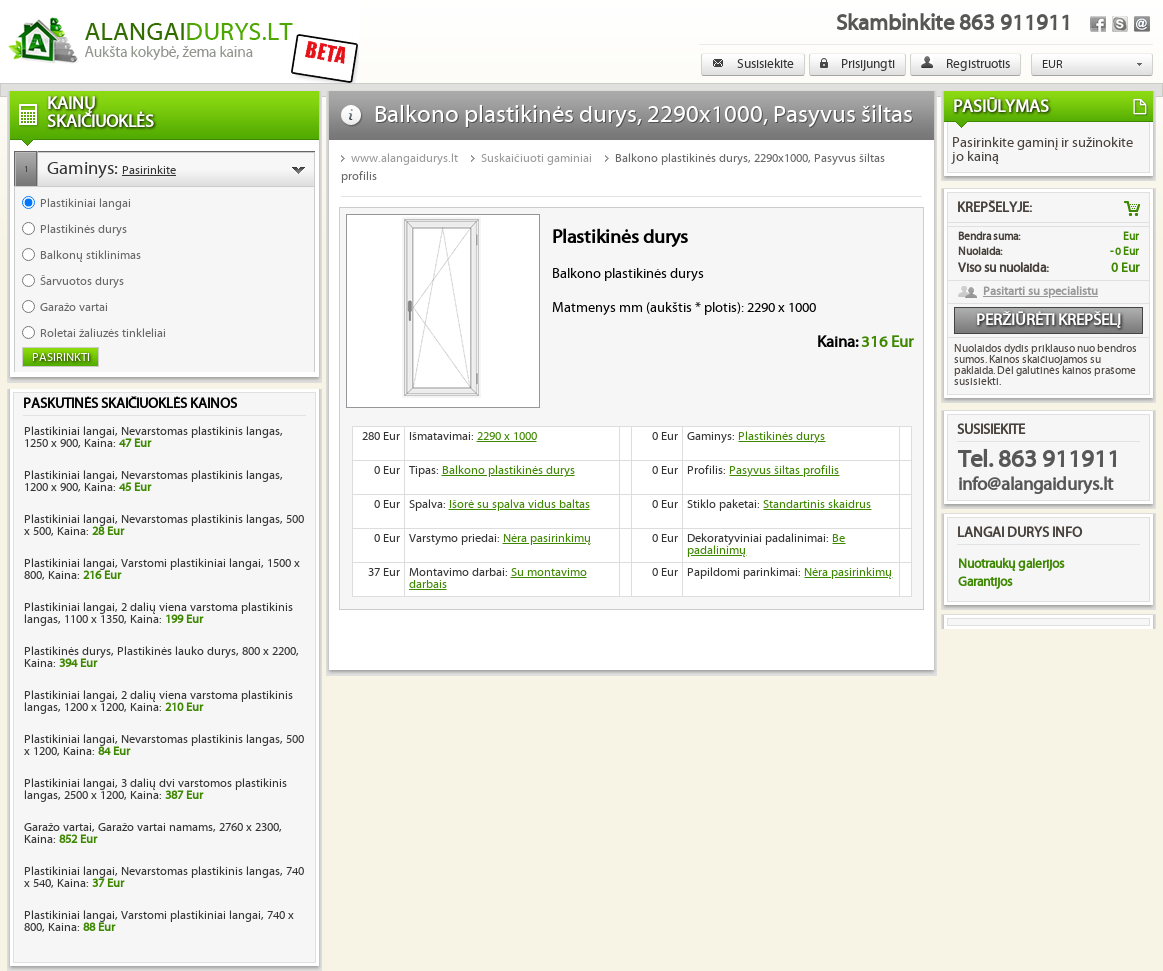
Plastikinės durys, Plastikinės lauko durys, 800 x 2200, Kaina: (161, 657)
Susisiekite (753, 64)
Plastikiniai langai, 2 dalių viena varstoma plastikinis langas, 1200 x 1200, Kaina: (158, 701)
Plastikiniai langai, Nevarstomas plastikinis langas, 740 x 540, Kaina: (164, 877)
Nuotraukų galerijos (1011, 564)
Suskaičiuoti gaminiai (536, 158)
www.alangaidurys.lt (404, 158)
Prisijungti (857, 64)
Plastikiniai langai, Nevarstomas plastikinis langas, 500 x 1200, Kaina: (164, 745)
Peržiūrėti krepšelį (1048, 320)
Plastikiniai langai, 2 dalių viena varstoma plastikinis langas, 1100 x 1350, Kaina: (158, 613)
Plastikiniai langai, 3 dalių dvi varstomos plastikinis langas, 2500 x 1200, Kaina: (155, 789)
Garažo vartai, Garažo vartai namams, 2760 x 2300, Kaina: (153, 833)
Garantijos (985, 582)
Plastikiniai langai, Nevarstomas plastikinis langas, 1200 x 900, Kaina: (153, 481)
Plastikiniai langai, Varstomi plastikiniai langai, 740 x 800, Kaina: (159, 921)
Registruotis (965, 64)
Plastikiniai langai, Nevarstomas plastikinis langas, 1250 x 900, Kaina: (153, 437)
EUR (1052, 64)
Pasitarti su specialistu (1040, 292)
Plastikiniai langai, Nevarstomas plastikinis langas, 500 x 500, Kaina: (164, 525)
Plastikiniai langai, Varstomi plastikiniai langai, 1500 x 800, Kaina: (162, 569)
